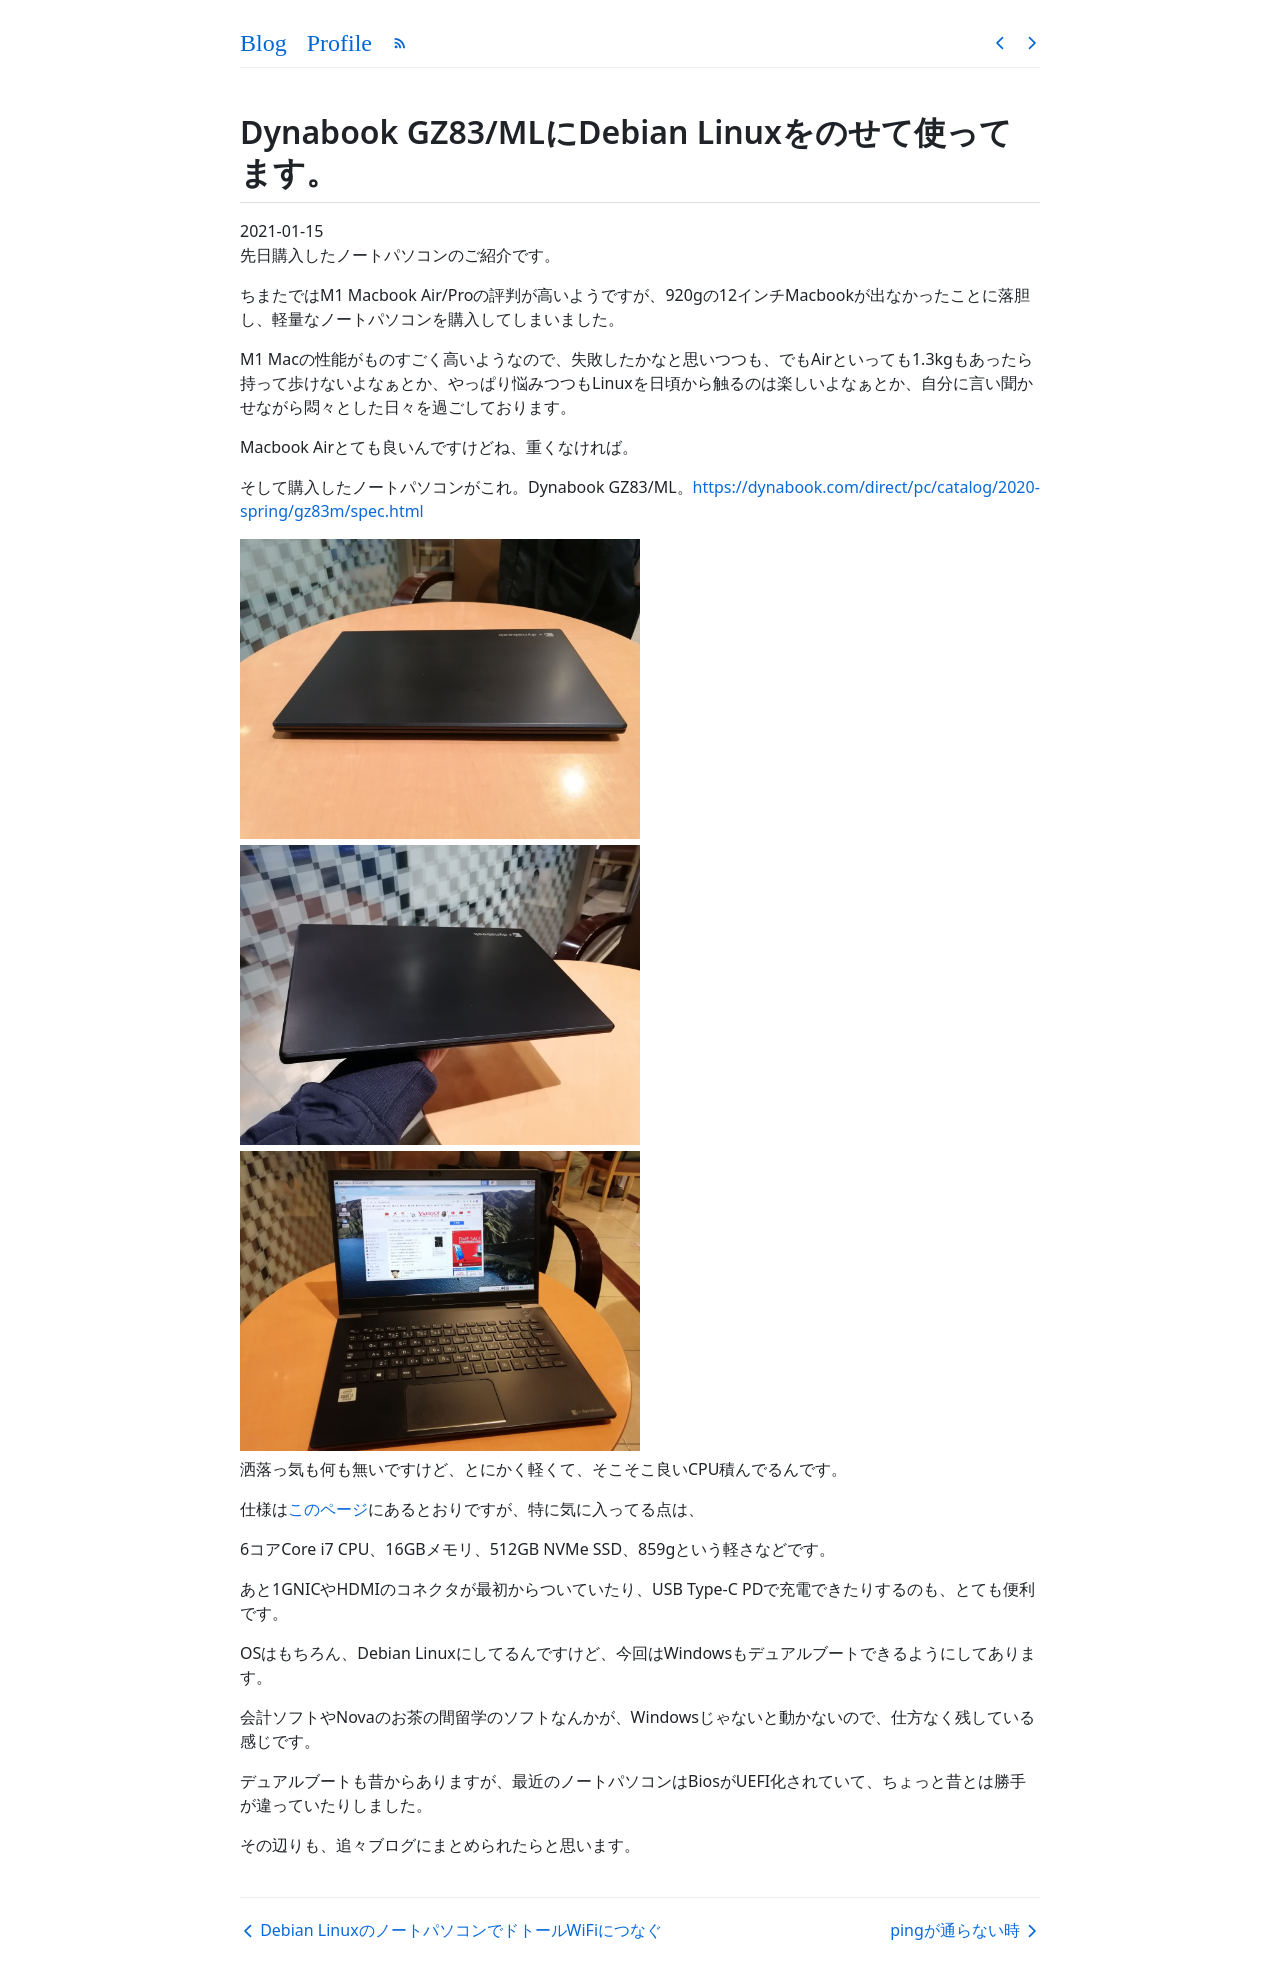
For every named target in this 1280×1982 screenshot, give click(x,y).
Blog (263, 43)
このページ (328, 1509)
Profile (339, 43)
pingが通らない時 (965, 1930)
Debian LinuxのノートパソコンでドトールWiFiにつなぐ (451, 1930)
